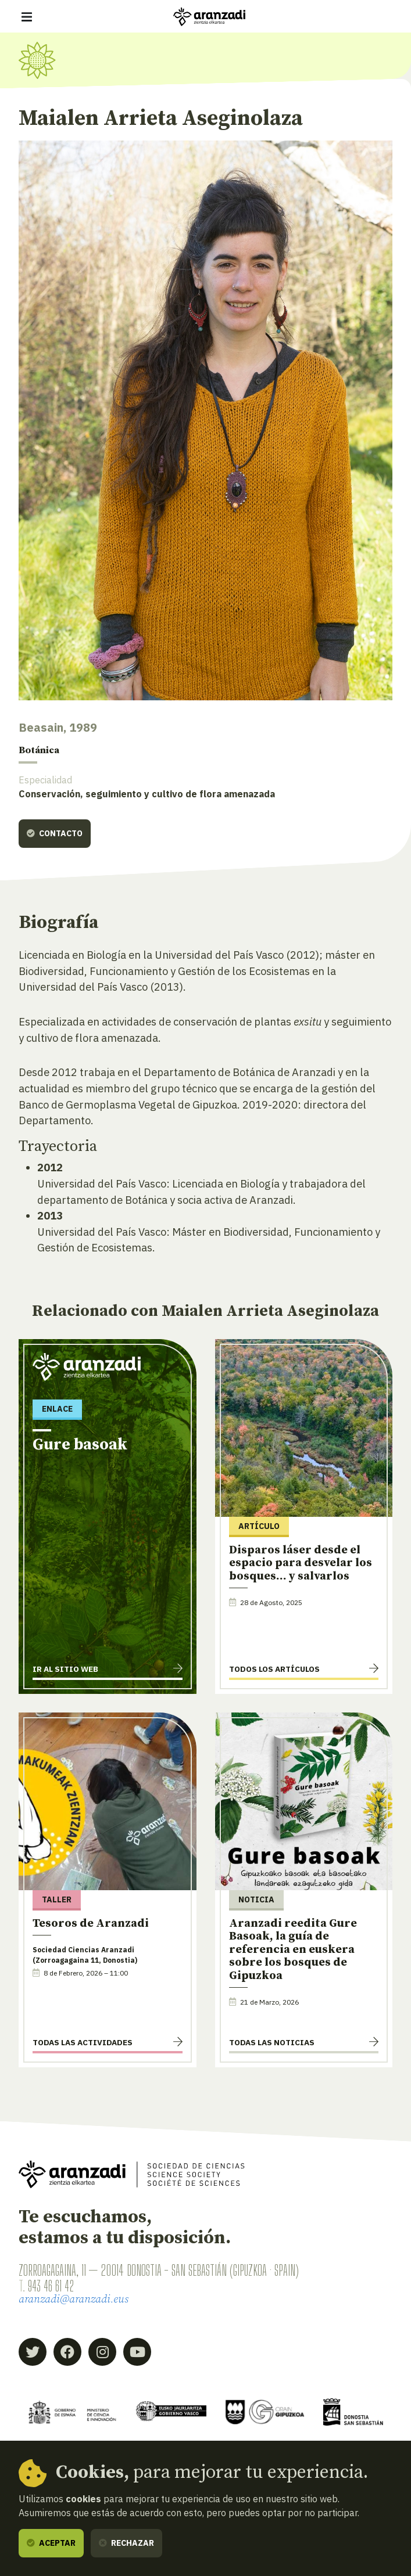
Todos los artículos (274, 1670)
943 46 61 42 (53, 2287)
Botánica (41, 751)
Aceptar (51, 2543)
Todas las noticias (271, 2043)
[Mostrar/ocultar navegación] (27, 17)
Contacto (55, 834)
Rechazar (126, 2543)
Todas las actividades (83, 2043)
